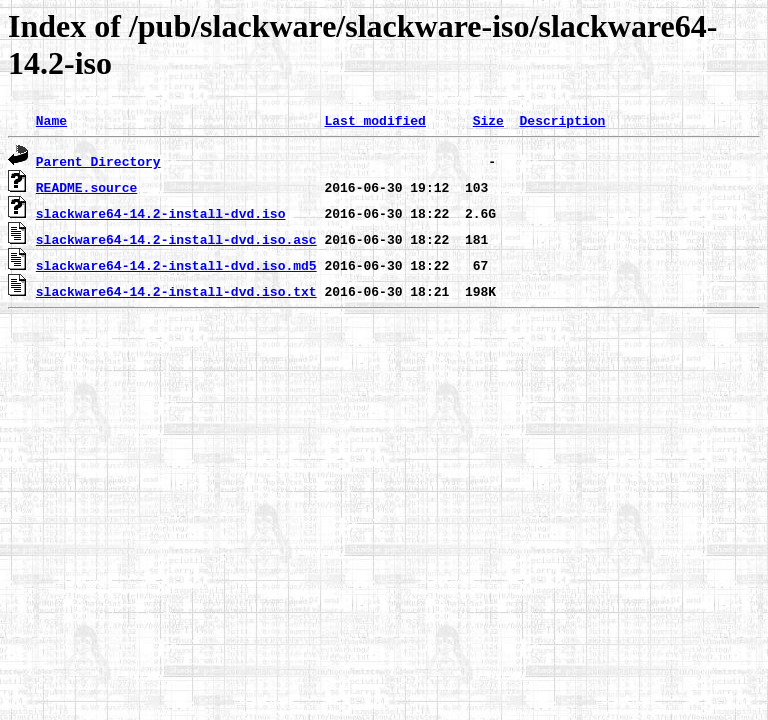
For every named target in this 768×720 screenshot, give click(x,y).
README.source (86, 187)
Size (488, 120)
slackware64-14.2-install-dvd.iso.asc (176, 239)
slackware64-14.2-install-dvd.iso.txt (176, 291)
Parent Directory (98, 161)
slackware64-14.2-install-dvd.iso (161, 213)
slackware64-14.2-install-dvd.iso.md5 (176, 265)
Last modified (374, 120)
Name (51, 120)
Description (562, 120)
